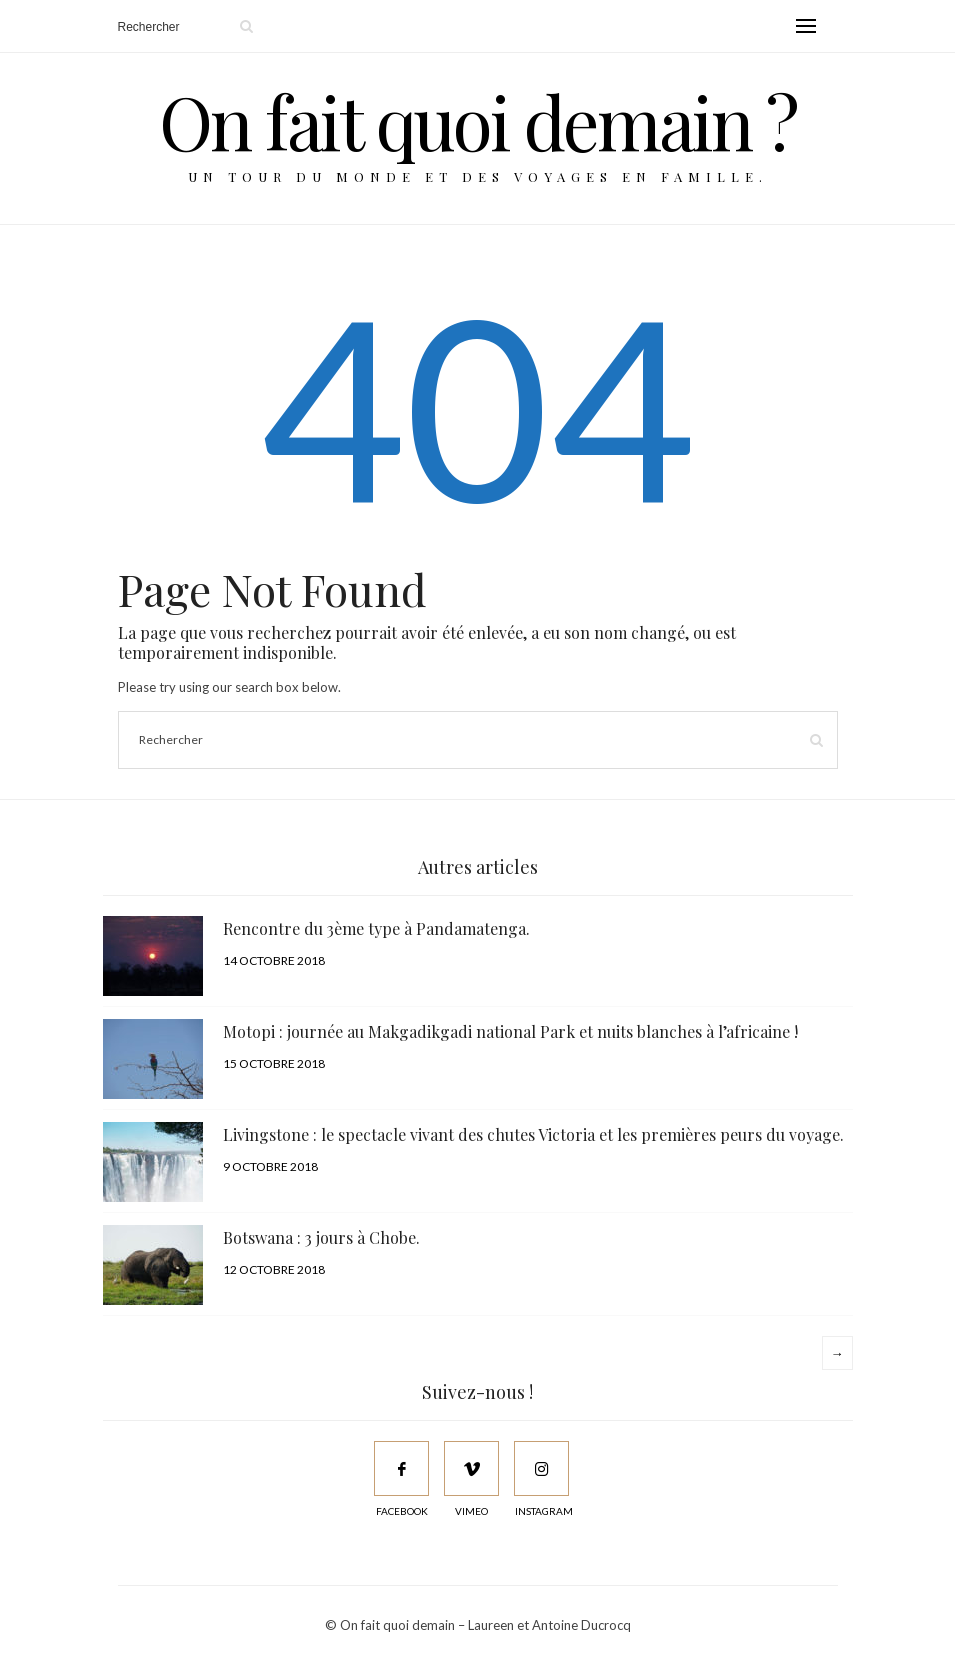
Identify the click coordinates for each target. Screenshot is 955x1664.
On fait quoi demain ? (477, 120)
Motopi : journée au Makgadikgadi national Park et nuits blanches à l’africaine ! (510, 1031)
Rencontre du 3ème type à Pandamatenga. (376, 928)
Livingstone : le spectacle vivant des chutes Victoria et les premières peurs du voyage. (533, 1134)
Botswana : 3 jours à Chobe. (321, 1237)
